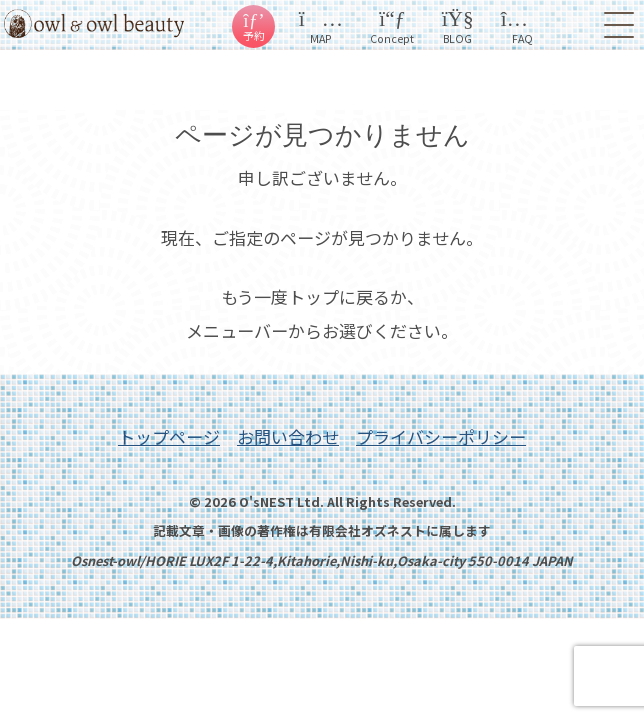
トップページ (169, 436)
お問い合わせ (288, 436)
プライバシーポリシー (441, 436)
